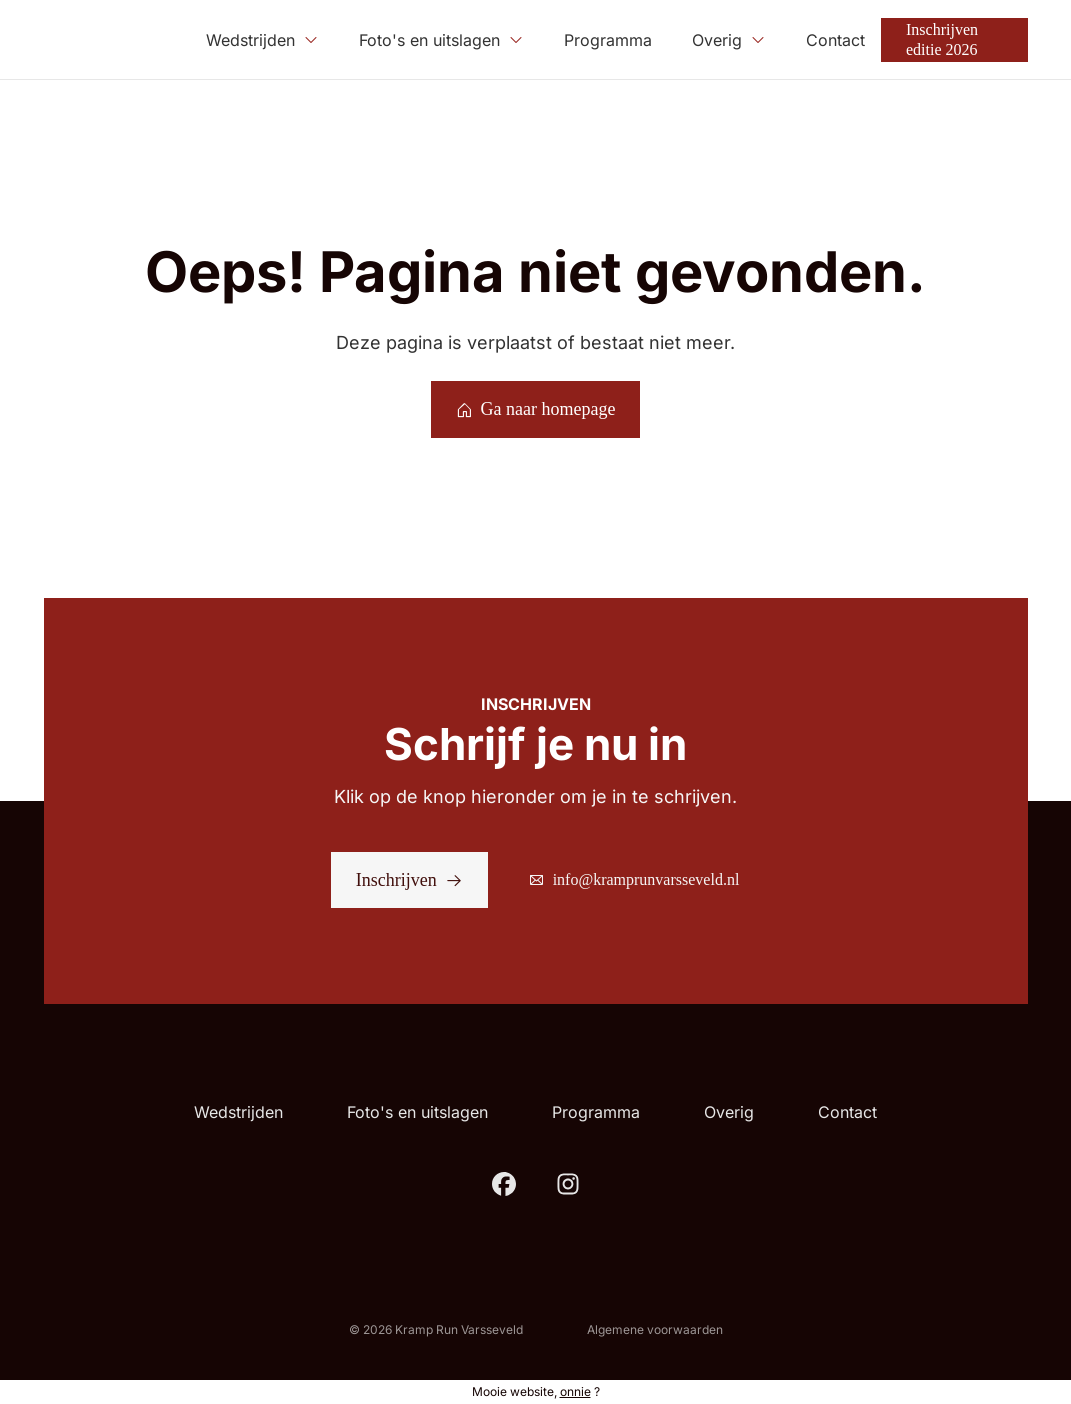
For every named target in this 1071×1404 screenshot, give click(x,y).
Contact (847, 1112)
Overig (729, 1112)
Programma (596, 1112)
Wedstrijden (238, 1112)
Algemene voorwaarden (655, 1329)
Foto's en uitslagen (417, 1112)
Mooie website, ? (536, 1391)
